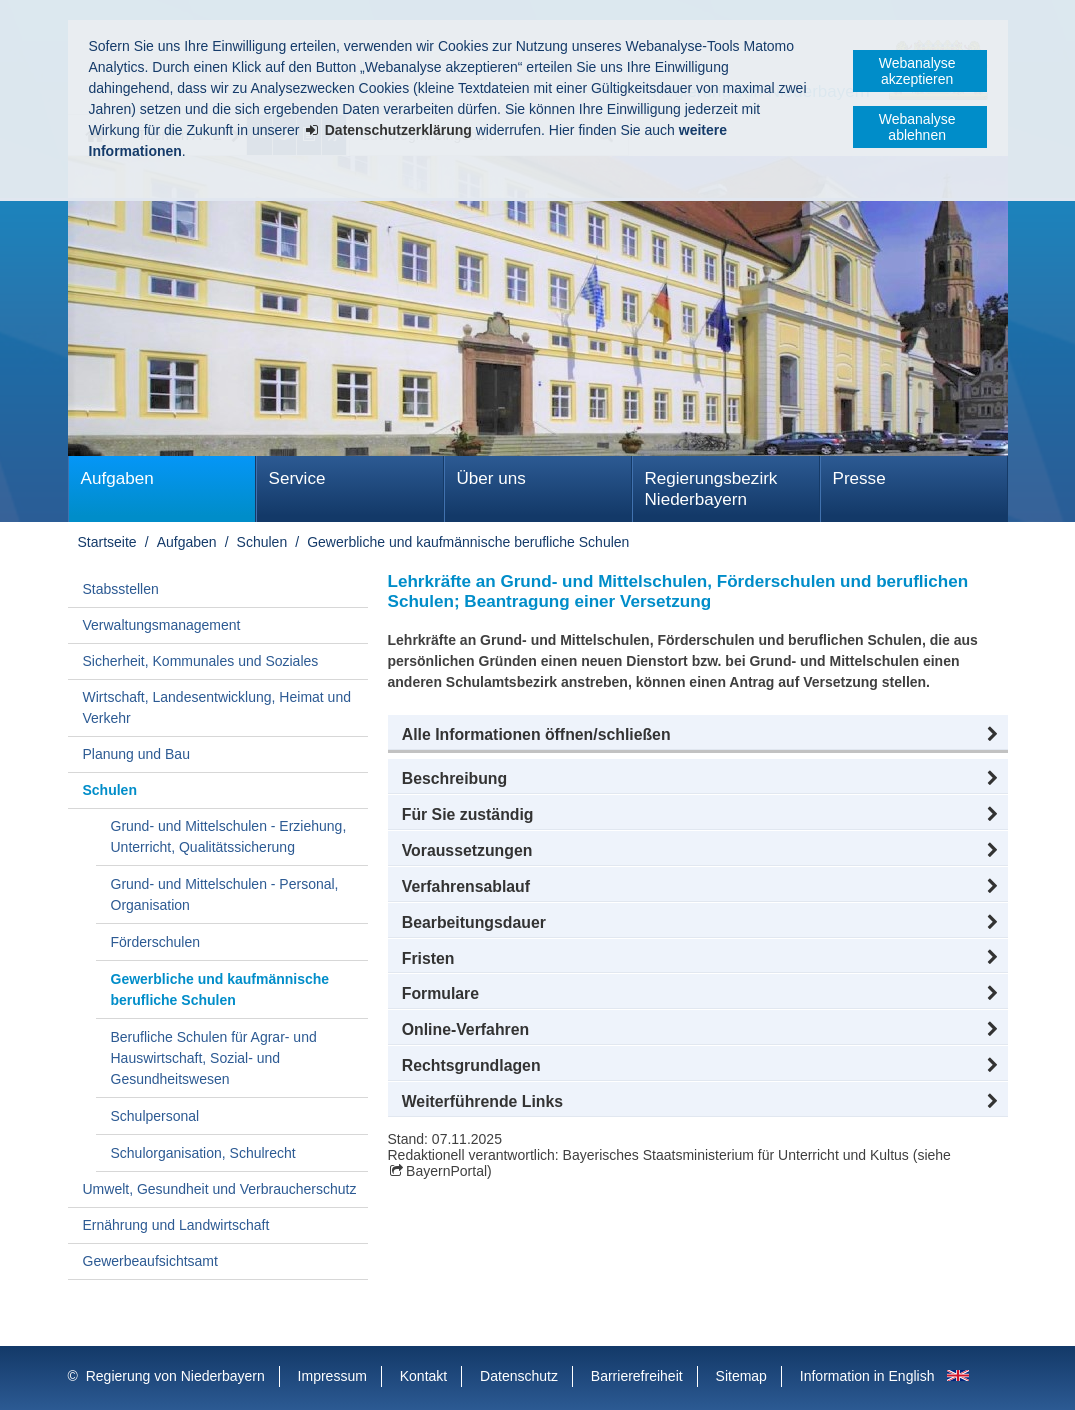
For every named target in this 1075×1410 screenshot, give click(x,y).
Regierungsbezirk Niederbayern (711, 489)
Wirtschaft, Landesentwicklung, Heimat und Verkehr (217, 707)
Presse (859, 478)
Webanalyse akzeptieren (917, 71)
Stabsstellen (121, 589)
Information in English (867, 1376)
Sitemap (741, 1376)
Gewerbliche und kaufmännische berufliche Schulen (468, 542)
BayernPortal (446, 1171)
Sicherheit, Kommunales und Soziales (201, 661)
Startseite (107, 542)
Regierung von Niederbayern (175, 1376)
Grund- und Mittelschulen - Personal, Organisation (225, 894)
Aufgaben (117, 478)
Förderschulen (156, 942)
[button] (698, 735)
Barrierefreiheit (637, 1376)
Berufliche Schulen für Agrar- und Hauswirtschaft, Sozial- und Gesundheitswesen (214, 1058)
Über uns (491, 478)
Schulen (262, 542)
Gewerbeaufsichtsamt (150, 1261)
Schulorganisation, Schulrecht (203, 1153)
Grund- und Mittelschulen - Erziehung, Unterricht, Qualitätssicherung (229, 836)
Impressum (332, 1376)
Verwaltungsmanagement (162, 625)
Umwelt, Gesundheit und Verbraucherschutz (220, 1189)
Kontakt (423, 1376)
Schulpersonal (155, 1116)
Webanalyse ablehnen (917, 127)
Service (297, 478)
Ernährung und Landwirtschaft (176, 1225)
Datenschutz (519, 1376)
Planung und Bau (136, 754)
